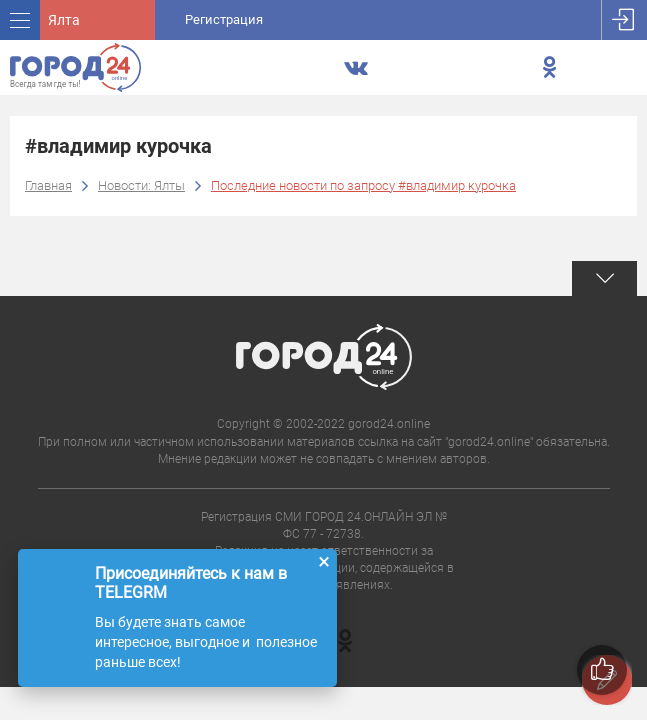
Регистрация (224, 19)
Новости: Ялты (141, 185)
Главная (48, 185)
